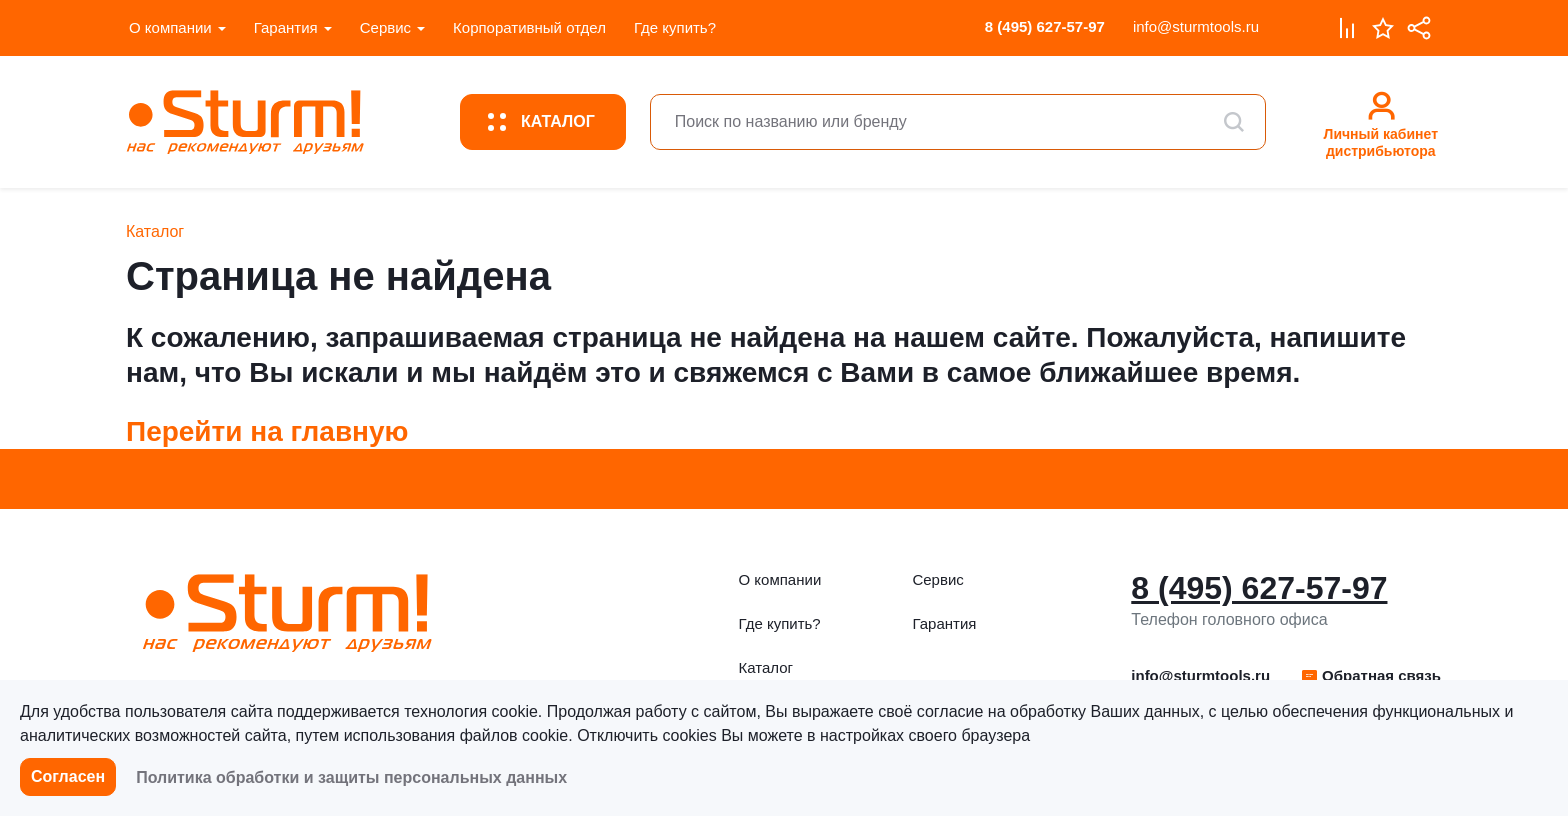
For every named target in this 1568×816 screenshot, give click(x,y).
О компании (170, 27)
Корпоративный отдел (529, 27)
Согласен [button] (68, 776)
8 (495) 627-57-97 (1045, 26)
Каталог (766, 667)
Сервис (385, 27)
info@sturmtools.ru (1196, 26)
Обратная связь (1370, 675)
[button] (1370, 676)
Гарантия (286, 27)
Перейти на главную (267, 431)
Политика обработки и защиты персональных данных (351, 777)
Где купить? (675, 27)
